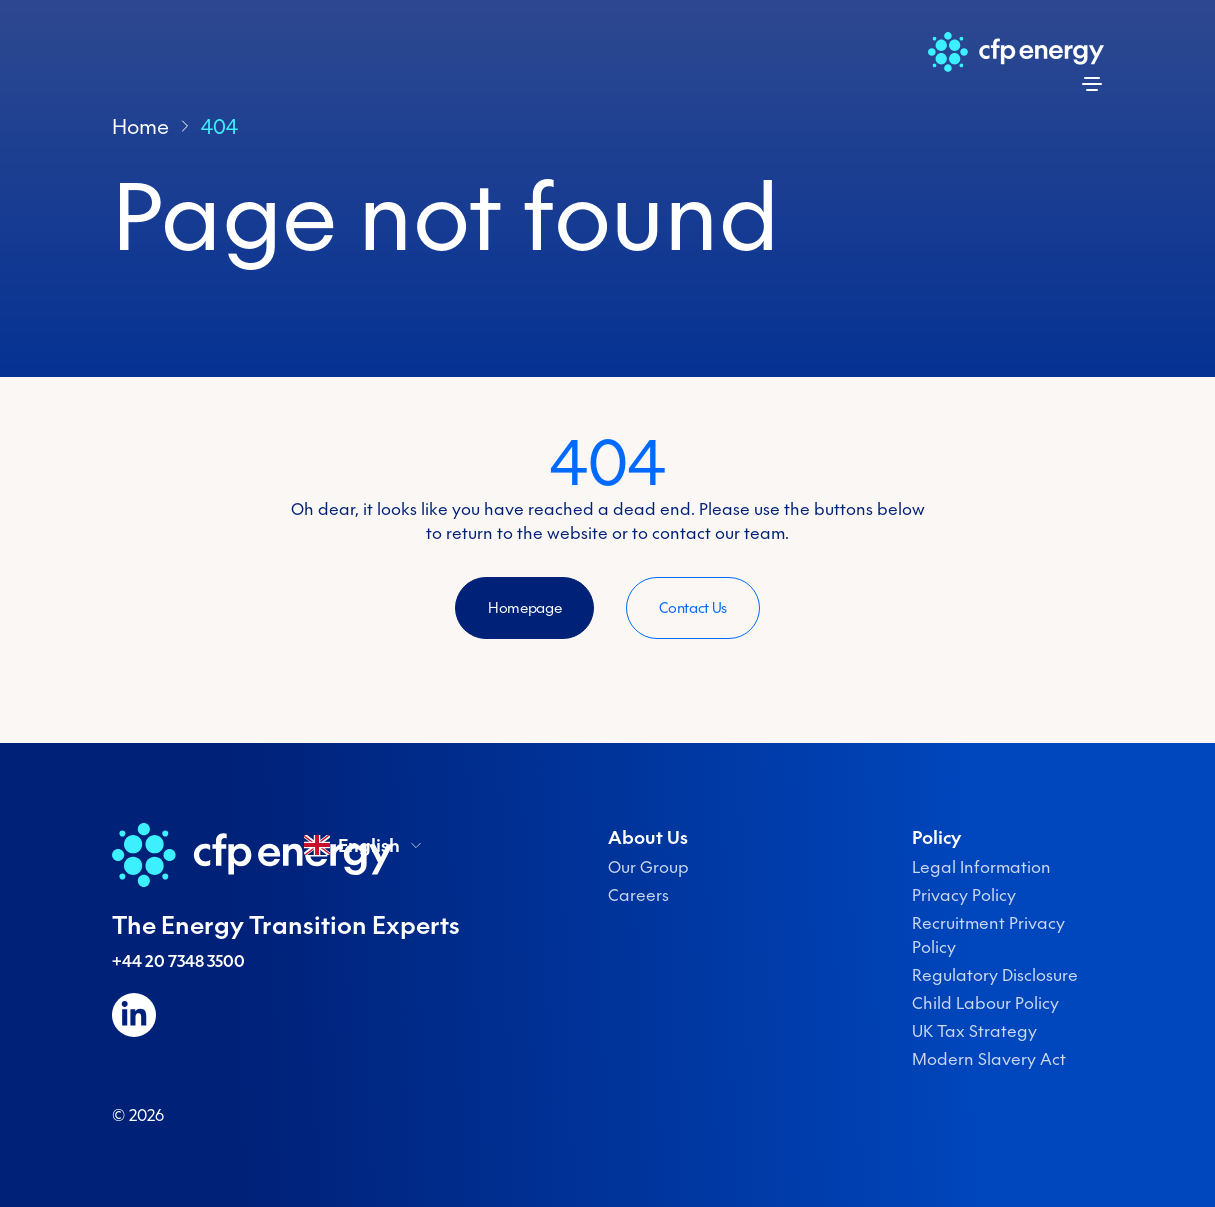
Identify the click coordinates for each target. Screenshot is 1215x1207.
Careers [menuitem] (638, 895)
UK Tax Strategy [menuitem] (974, 1031)
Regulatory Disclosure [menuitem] (995, 975)
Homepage (524, 608)
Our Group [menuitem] (648, 867)
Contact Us (693, 608)
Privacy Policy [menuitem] (964, 895)
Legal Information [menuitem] (981, 867)
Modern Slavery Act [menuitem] (989, 1059)
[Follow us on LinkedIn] (134, 1015)
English (364, 845)
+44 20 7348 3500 (178, 961)
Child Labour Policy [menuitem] (985, 1003)
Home (140, 126)
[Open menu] (1092, 84)
